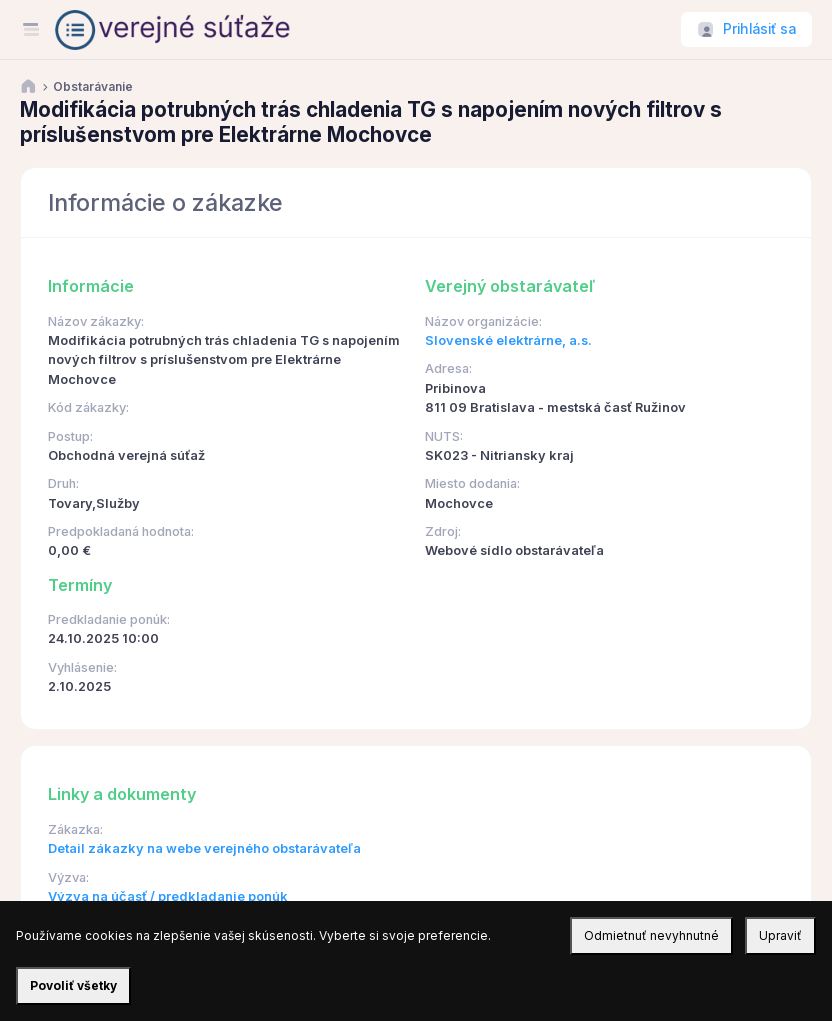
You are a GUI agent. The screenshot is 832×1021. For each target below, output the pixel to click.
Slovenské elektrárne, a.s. (508, 340)
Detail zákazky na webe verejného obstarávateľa (204, 848)
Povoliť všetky (73, 985)
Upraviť (780, 935)
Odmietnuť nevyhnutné (651, 935)
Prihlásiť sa (759, 29)
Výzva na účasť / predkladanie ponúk (168, 896)
